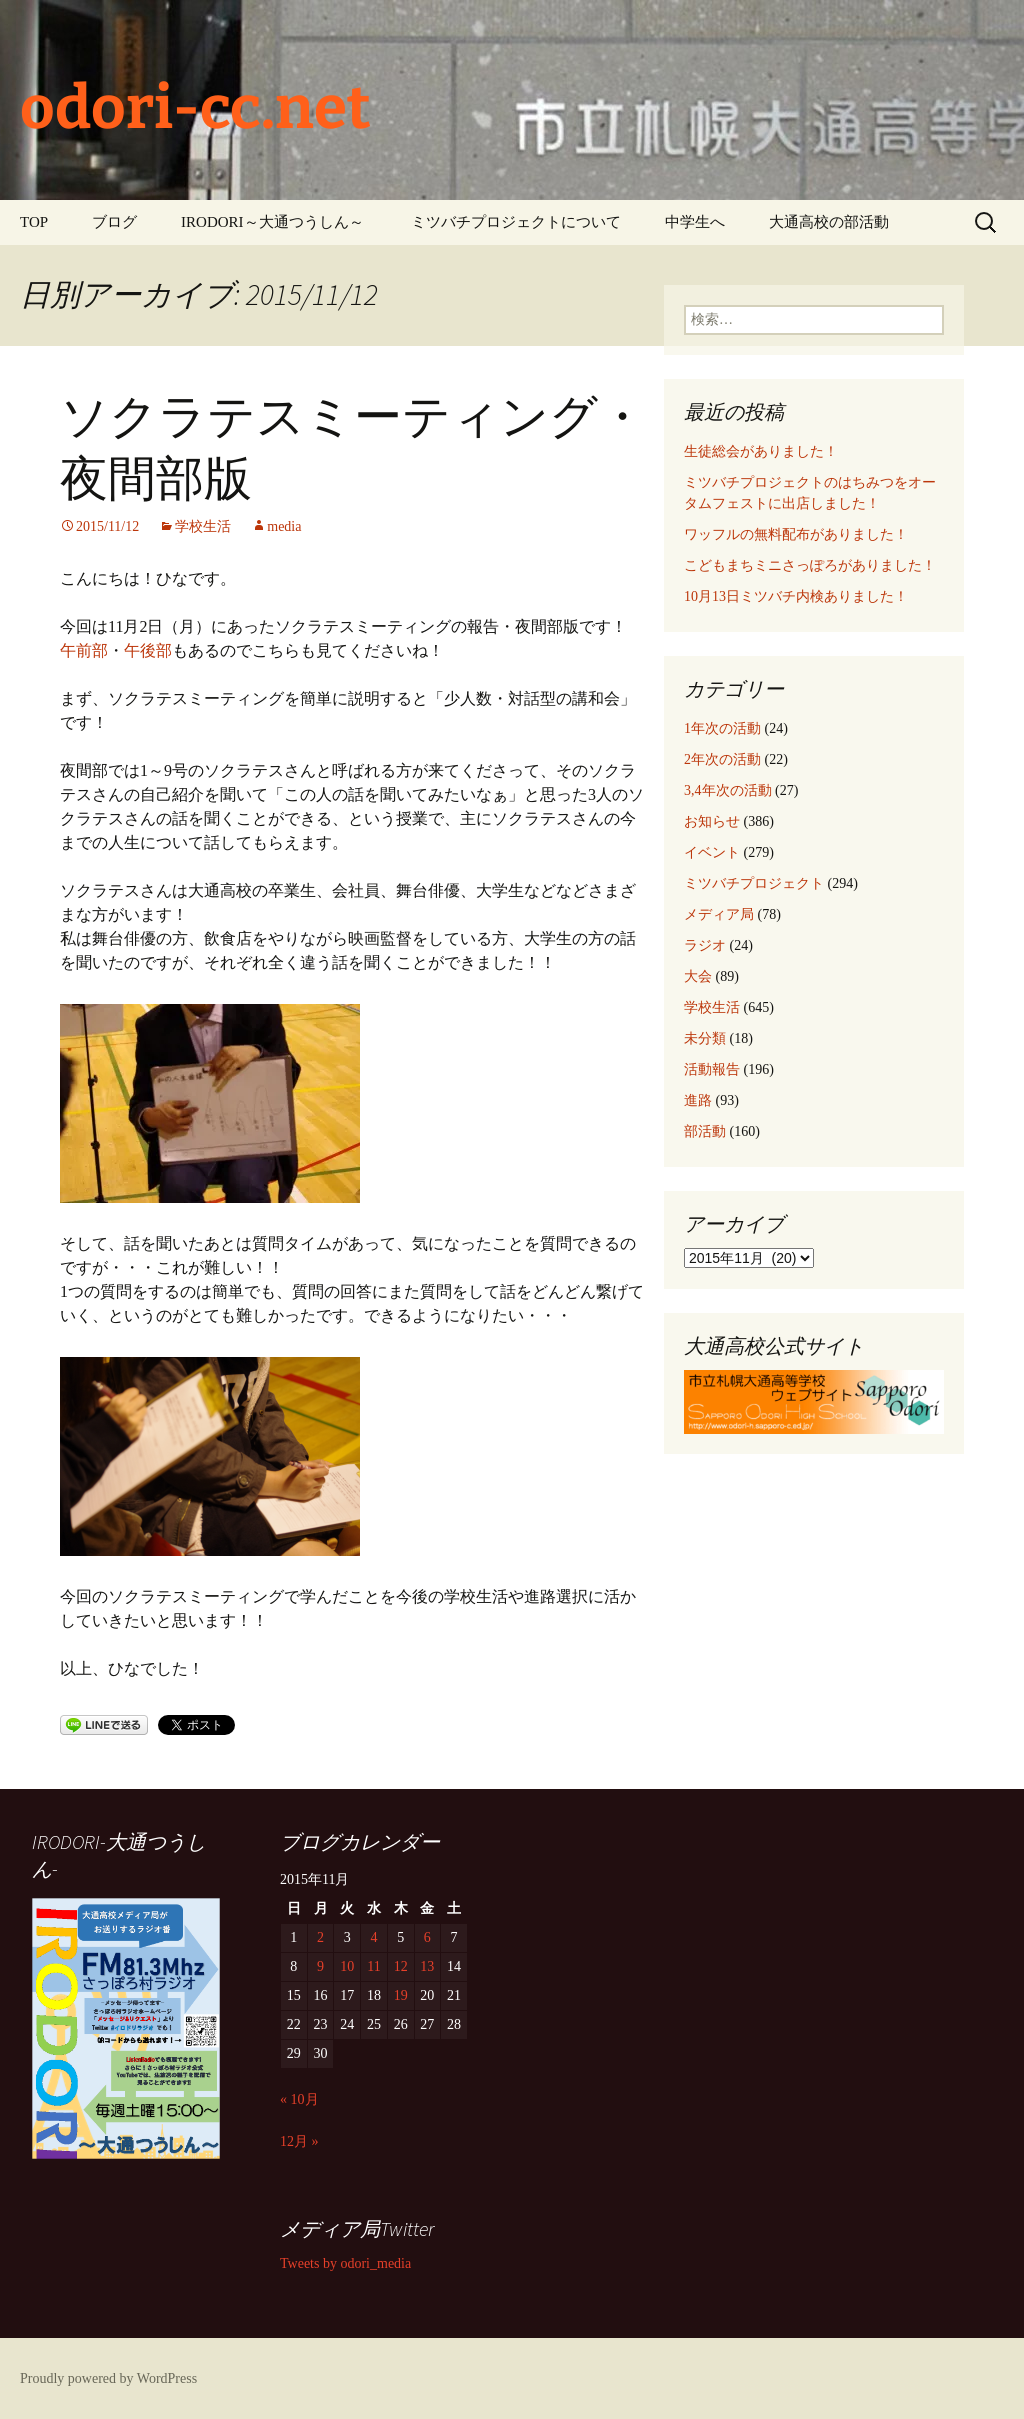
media (284, 526)
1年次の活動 (722, 728)
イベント (712, 852)
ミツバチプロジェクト (754, 883)
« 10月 (299, 2099)
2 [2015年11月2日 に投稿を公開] (320, 1937)
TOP (34, 222)
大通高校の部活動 (829, 222)
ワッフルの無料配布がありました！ (796, 534)
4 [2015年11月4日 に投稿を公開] (373, 1937)
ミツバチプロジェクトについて (516, 222)
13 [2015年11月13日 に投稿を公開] (427, 1966)
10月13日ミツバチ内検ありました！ (796, 596)
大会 (698, 976)
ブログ (114, 222)
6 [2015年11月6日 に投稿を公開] (427, 1937)
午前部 (84, 650)
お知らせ (712, 821)
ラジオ (705, 945)
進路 (698, 1100)
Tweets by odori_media (345, 2263)
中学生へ (695, 222)
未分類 (705, 1038)
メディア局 (719, 914)
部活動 (705, 1131)
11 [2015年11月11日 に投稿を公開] (373, 1966)
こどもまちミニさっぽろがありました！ (810, 565)
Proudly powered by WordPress (108, 2378)
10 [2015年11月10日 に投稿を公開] (347, 1966)
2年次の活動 (722, 759)
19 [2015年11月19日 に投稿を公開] (401, 1995)
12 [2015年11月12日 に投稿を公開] (401, 1966)
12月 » (299, 2141)
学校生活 (203, 526)
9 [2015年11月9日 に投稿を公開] (320, 1966)
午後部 (148, 650)
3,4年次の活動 (728, 790)
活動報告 (712, 1069)
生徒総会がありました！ (761, 451)
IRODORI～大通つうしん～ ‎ (274, 222)
